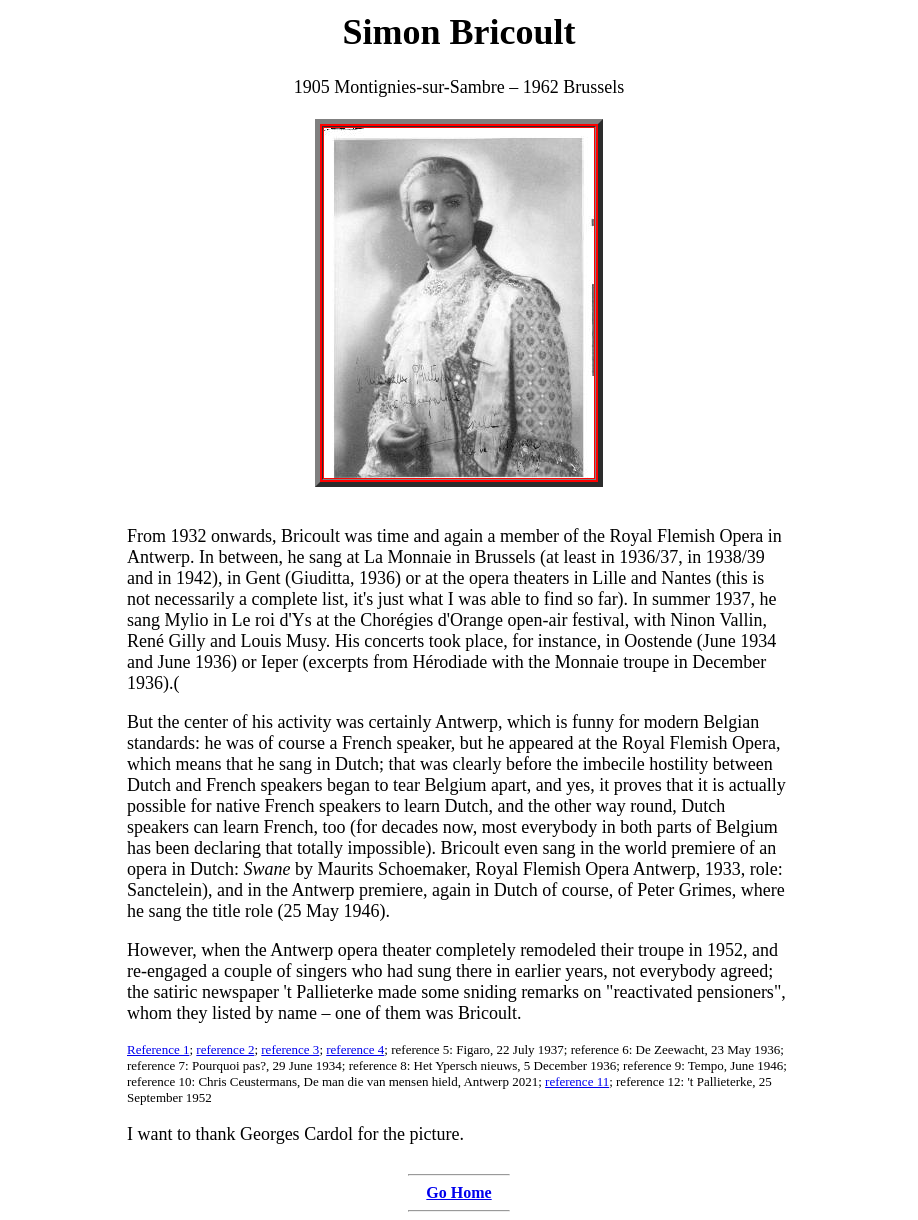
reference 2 (225, 1049)
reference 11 (577, 1081)
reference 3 (290, 1049)
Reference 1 (158, 1049)
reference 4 (355, 1049)
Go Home (458, 1192)
